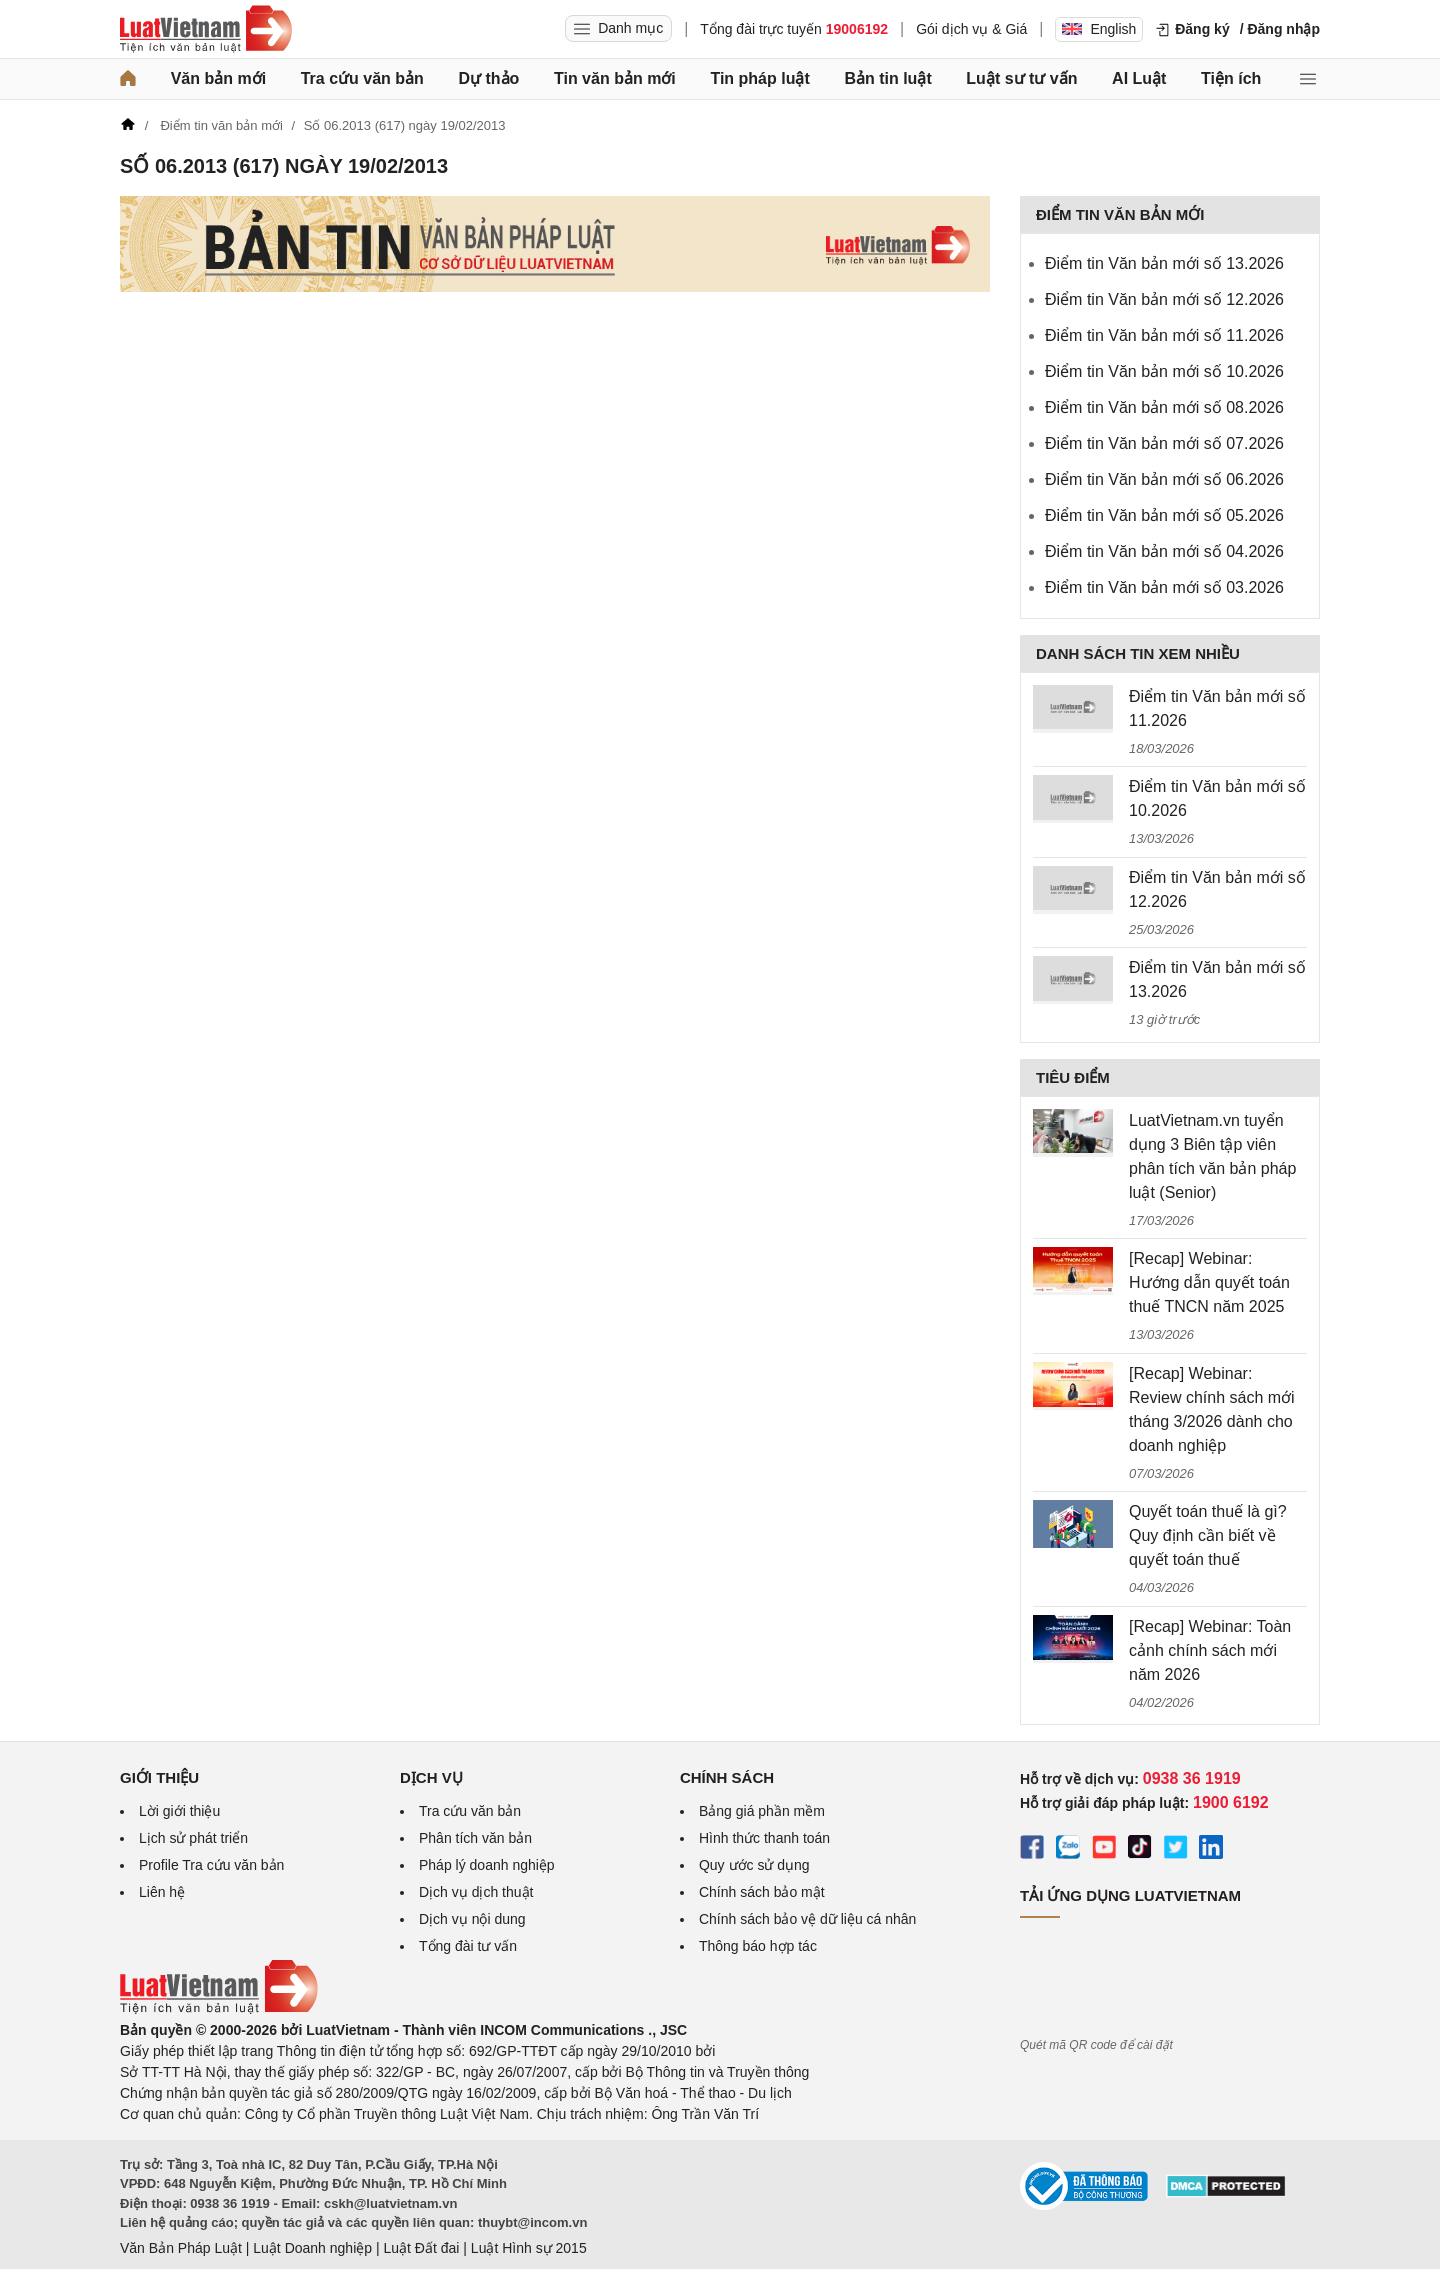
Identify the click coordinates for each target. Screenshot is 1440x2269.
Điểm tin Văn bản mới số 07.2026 (1164, 443)
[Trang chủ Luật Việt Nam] (206, 29)
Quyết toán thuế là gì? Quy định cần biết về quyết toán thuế (1208, 1535)
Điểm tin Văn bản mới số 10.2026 (1164, 371)
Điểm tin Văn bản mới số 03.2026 (1164, 587)
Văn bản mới (218, 78)
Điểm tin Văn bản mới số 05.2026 (1164, 515)
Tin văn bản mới (615, 78)
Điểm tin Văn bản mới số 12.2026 (1164, 299)
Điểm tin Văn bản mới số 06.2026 (1164, 479)
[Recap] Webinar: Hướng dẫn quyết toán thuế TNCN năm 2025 (1209, 1282)
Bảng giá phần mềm (762, 1811)
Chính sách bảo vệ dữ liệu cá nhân (807, 1919)
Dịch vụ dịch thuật (476, 1892)
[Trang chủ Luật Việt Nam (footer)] (219, 2009)
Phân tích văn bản (475, 1838)
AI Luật (1139, 78)
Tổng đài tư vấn (468, 1946)
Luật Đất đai (421, 2248)
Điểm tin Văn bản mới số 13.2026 (1164, 263)
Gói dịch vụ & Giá (971, 29)
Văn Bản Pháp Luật (181, 2248)
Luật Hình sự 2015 (529, 2248)
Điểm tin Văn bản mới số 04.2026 (1164, 551)
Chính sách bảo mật (762, 1892)
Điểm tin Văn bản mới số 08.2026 (1164, 407)
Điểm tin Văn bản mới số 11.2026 (1164, 335)
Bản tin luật (887, 78)
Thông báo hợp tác (758, 1946)
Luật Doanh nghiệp (312, 2248)
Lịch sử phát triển (193, 1838)
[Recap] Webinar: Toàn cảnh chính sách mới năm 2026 (1210, 1650)
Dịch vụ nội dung (472, 1919)
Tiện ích (1231, 78)
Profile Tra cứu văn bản (211, 1865)
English (1099, 29)
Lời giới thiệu (179, 1811)
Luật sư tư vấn (1021, 78)
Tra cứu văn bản (362, 78)
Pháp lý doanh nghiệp (487, 1865)
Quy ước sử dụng (754, 1865)
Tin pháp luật (759, 78)
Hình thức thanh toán (764, 1838)
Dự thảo (488, 78)
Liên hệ (162, 1892)
